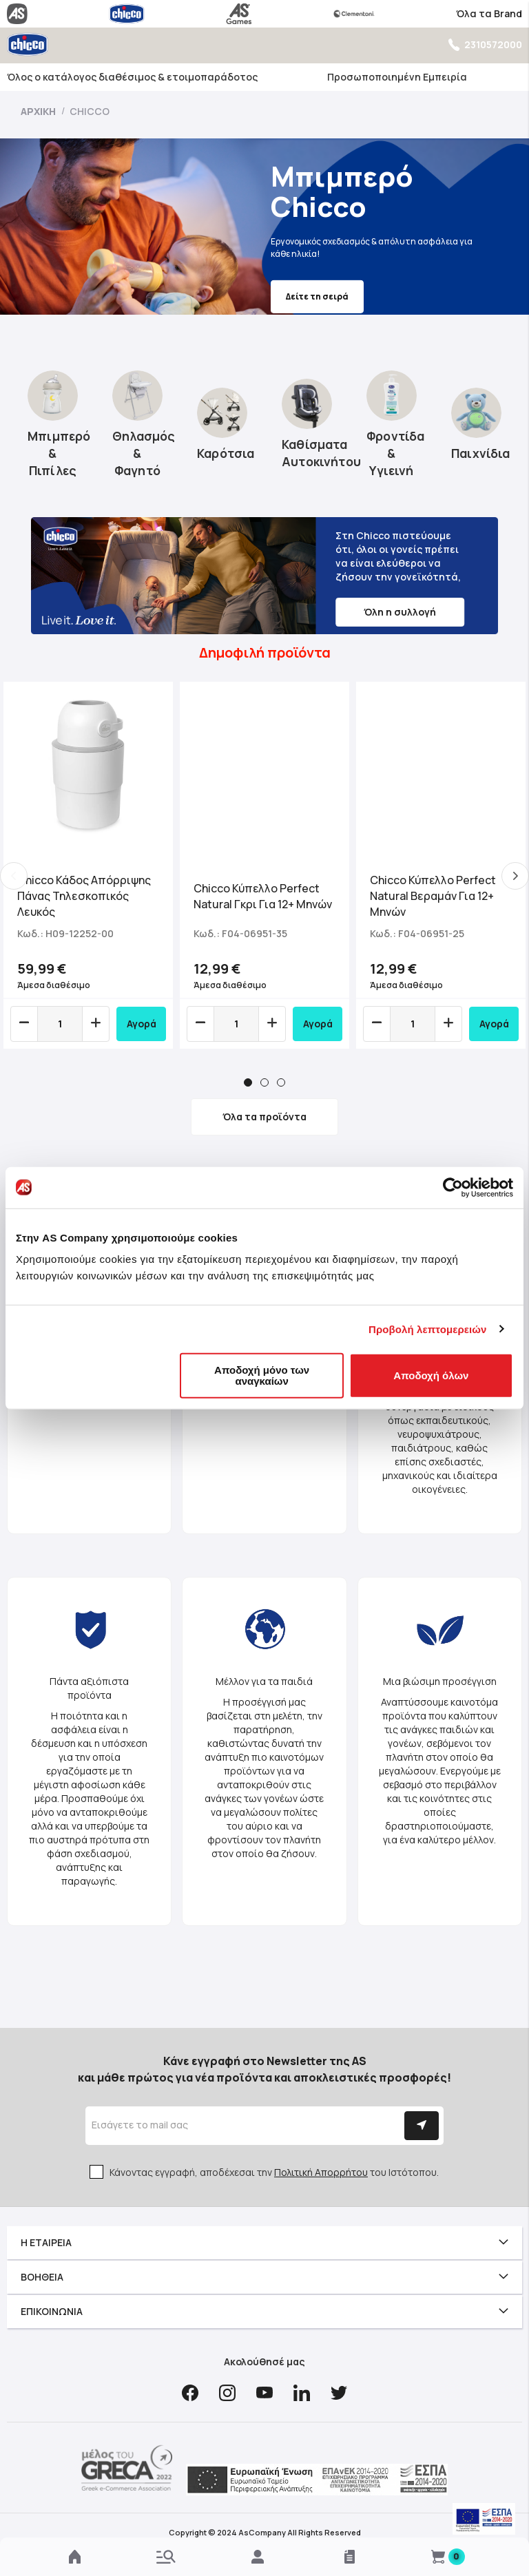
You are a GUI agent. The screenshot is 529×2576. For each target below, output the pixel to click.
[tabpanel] (88, 865)
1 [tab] (248, 1082)
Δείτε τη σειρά (239, 296)
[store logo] (27, 44)
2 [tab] (264, 1082)
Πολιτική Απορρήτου (321, 2172)
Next (515, 876)
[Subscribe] (421, 2125)
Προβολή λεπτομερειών (428, 1328)
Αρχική (39, 111)
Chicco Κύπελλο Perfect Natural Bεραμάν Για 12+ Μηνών (433, 895)
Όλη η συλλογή (400, 611)
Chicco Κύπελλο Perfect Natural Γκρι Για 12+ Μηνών (263, 896)
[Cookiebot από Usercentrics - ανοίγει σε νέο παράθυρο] (453, 1187)
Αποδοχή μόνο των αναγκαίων (261, 1375)
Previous (14, 876)
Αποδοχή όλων (430, 1375)
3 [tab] (281, 1082)
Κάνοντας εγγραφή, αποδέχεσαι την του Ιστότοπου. (274, 2172)
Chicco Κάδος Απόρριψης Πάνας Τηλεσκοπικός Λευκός (84, 895)
